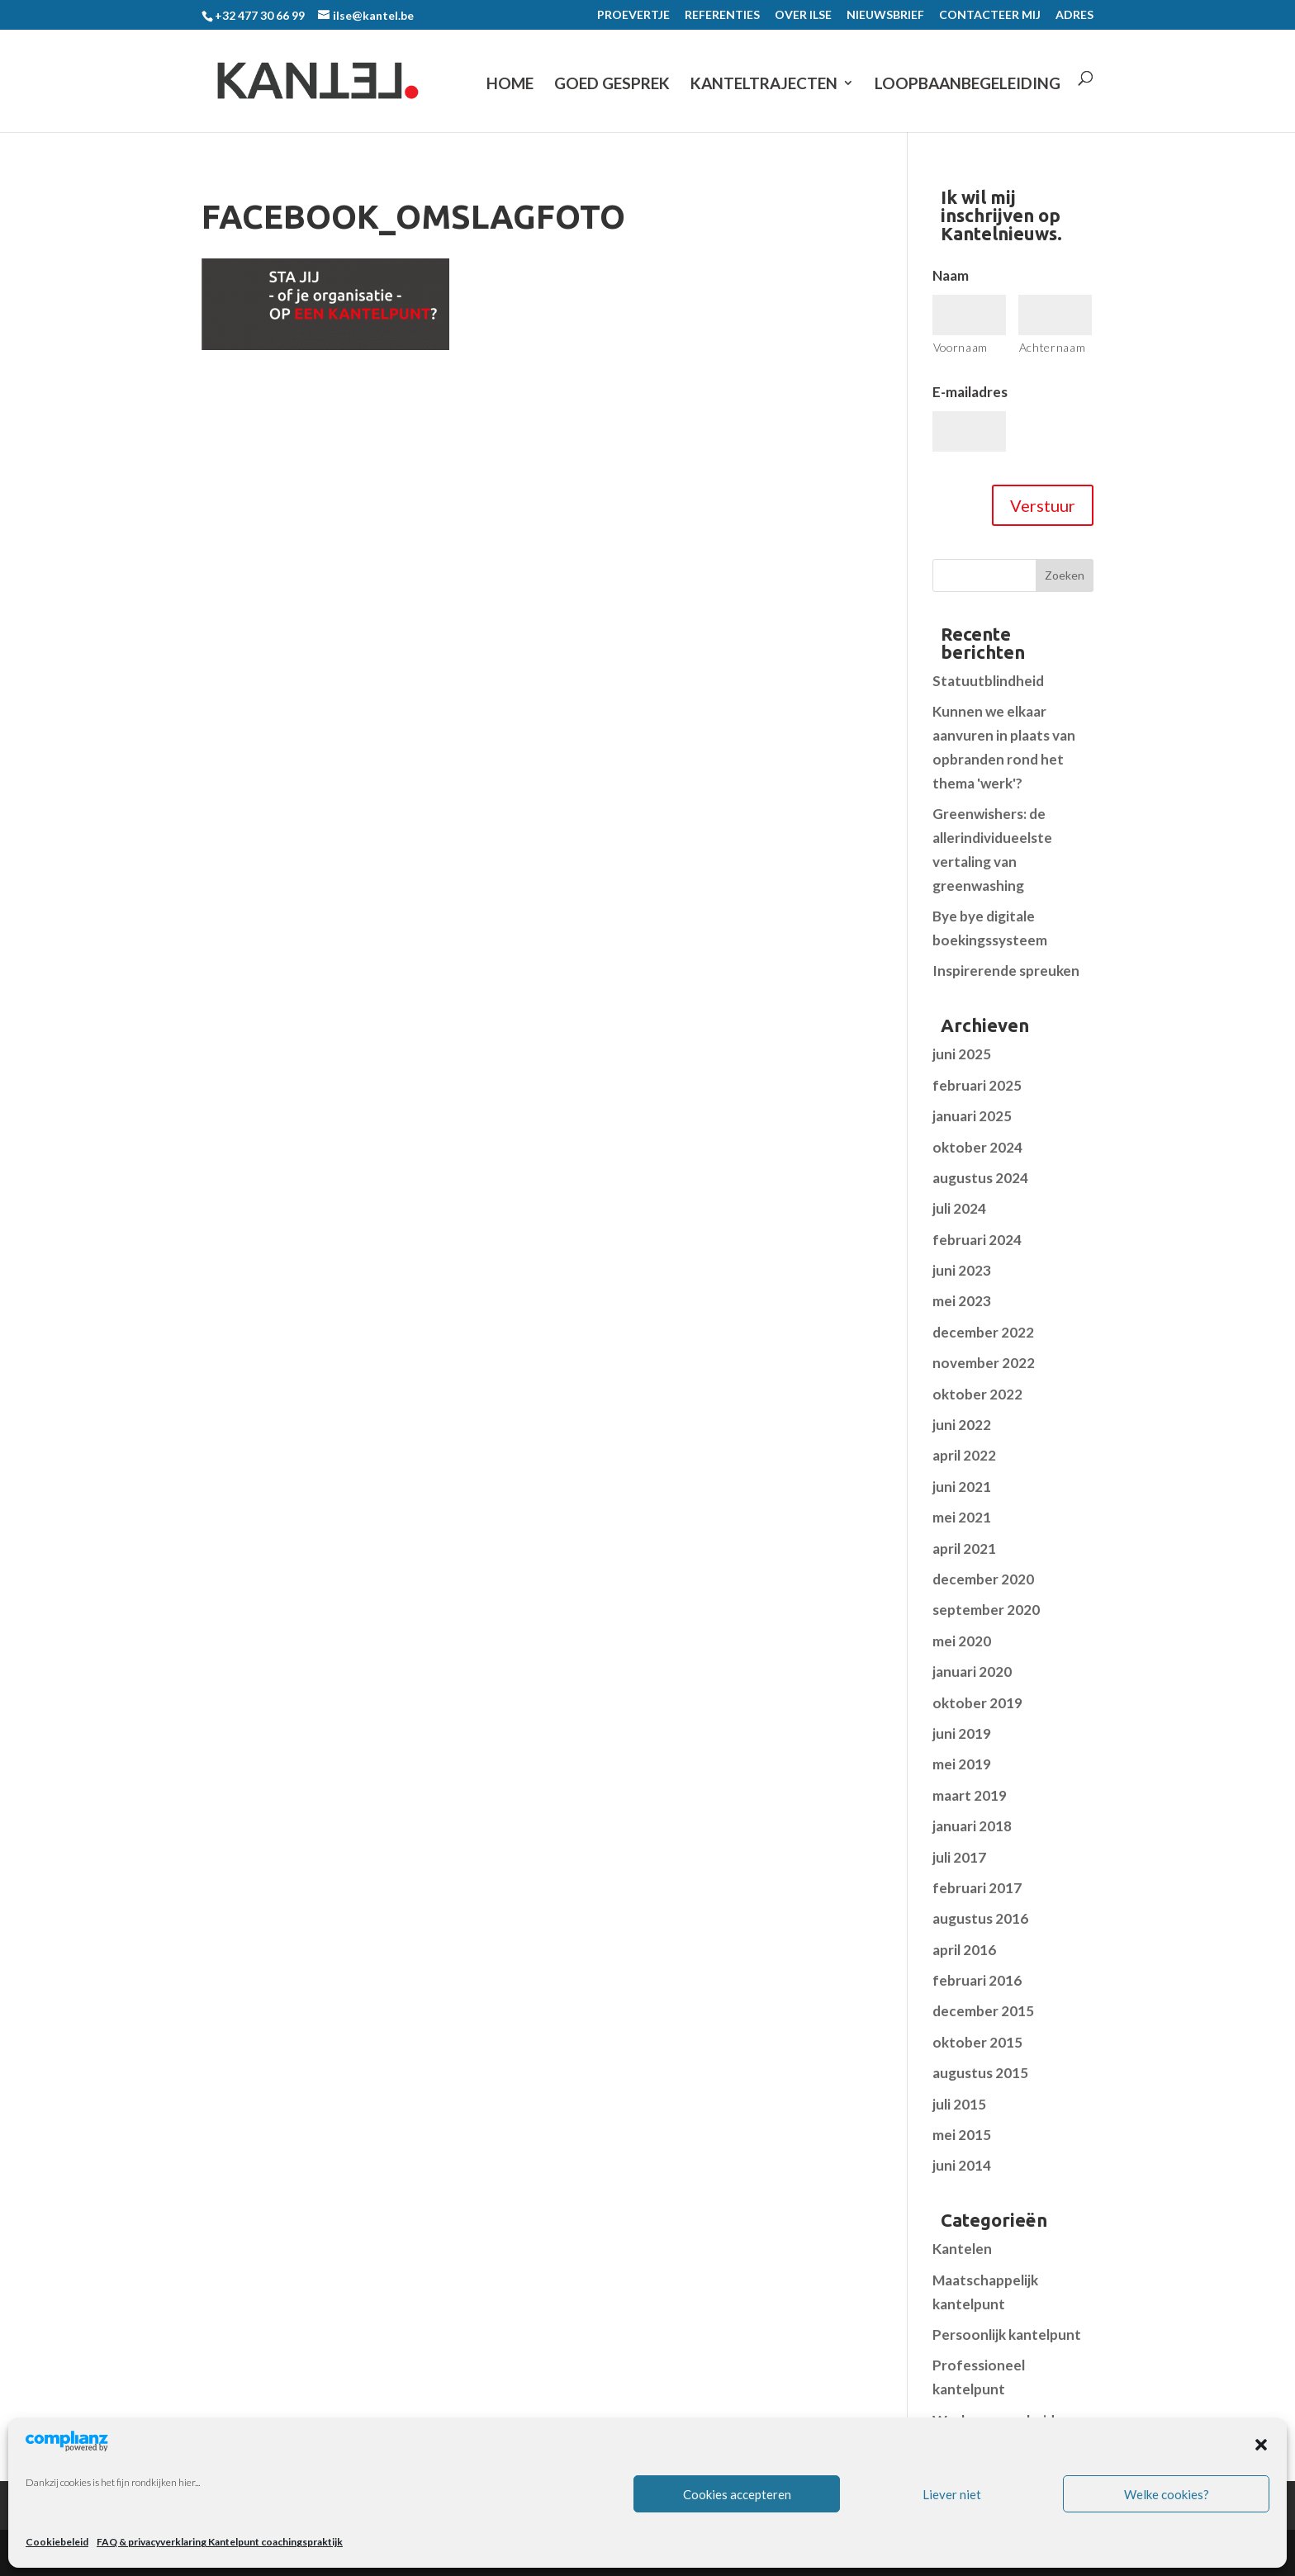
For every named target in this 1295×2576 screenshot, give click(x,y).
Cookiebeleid (57, 2542)
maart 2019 (969, 1795)
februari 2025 (977, 1085)
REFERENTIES (722, 15)
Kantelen (962, 2248)
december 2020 (983, 1579)
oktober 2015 (977, 2042)
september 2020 (986, 1609)
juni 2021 (961, 1486)
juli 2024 (959, 1208)
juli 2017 (959, 1857)
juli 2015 (959, 2104)
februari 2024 (977, 1239)
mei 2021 (961, 1517)
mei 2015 (961, 2134)
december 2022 (983, 1332)
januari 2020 (972, 1671)
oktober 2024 (977, 1147)
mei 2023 (961, 1300)
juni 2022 (961, 1424)
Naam (950, 275)
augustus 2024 (980, 1177)
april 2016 (964, 1949)
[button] (1261, 2444)
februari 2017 (977, 1887)
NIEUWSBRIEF (885, 15)
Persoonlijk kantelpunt (1006, 2334)
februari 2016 (977, 1980)
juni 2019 (961, 1733)
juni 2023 (961, 1270)
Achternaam (1052, 347)
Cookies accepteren (737, 2494)
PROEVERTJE (633, 15)
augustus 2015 (980, 2072)
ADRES (1074, 15)
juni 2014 (961, 2165)
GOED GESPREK (612, 83)
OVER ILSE (803, 15)
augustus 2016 (980, 1918)
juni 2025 (961, 1054)
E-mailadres (970, 391)
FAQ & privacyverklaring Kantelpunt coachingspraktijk (220, 2542)
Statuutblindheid (988, 680)
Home (510, 83)
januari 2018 (972, 1826)
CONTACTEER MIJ (990, 15)
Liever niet (952, 2494)
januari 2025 (972, 1116)
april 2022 (964, 1455)
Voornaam (960, 347)
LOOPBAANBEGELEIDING (967, 83)
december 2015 (983, 2011)
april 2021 (964, 1548)
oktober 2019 (977, 1703)
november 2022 (983, 1362)
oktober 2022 (977, 1394)
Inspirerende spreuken (1005, 970)
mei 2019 (961, 1764)
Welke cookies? (1166, 2494)
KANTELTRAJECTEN (763, 83)
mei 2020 (961, 1641)
